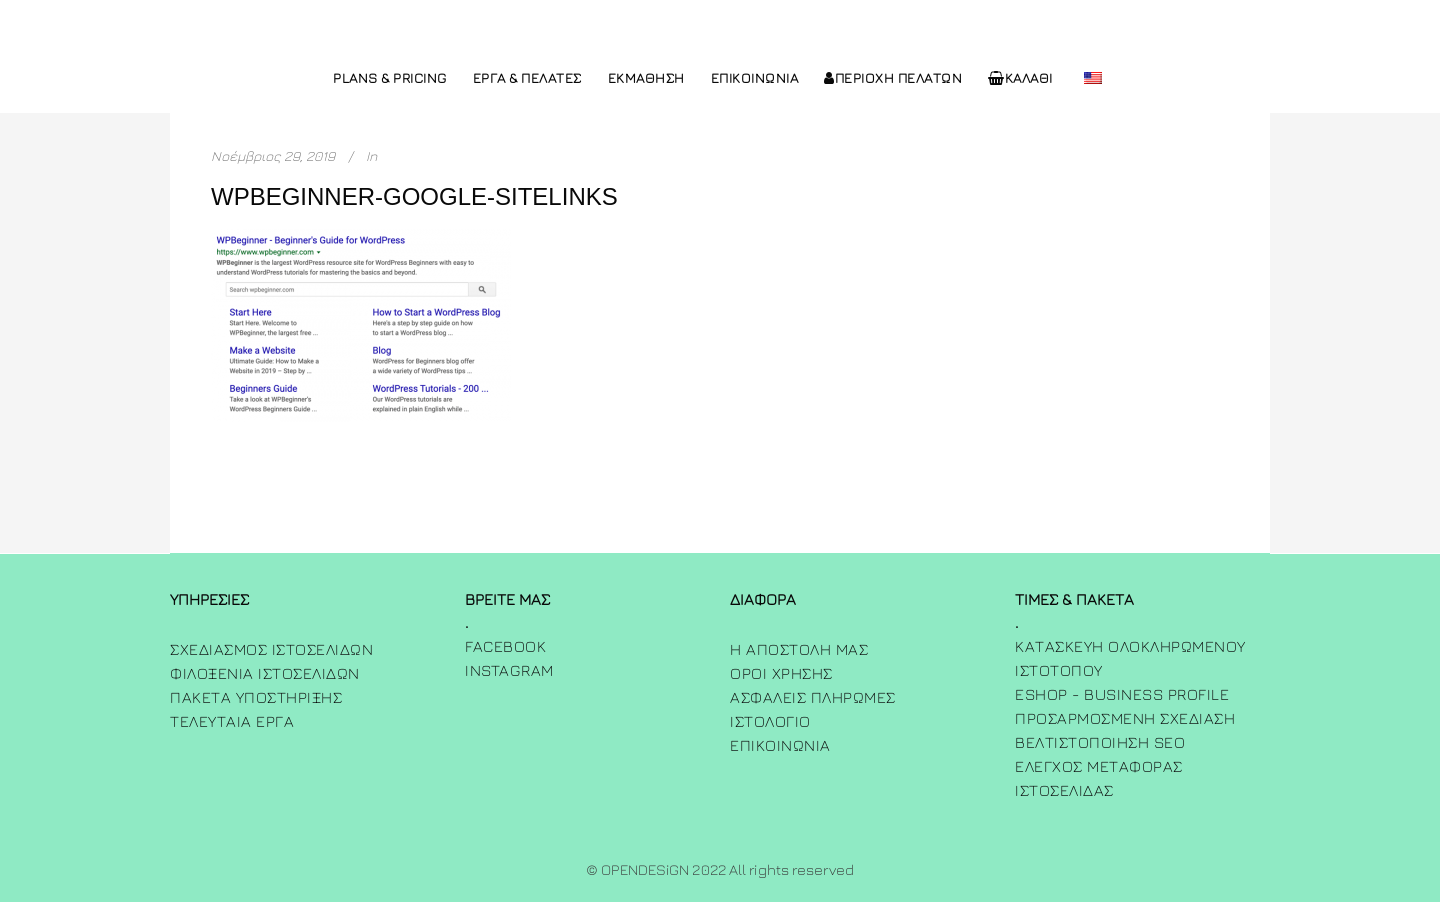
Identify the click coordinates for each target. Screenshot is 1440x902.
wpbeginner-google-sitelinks (414, 196)
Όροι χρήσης (781, 673)
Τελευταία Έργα (232, 721)
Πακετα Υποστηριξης (256, 697)
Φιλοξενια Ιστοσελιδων (265, 673)
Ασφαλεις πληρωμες (813, 697)
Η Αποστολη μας (799, 649)
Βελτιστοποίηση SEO (1100, 742)
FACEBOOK (505, 646)
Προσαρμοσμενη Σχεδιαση (1125, 718)
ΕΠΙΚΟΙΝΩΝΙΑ (780, 745)
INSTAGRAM (509, 670)
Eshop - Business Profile (1122, 694)
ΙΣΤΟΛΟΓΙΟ (770, 721)
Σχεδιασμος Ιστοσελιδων (271, 649)
